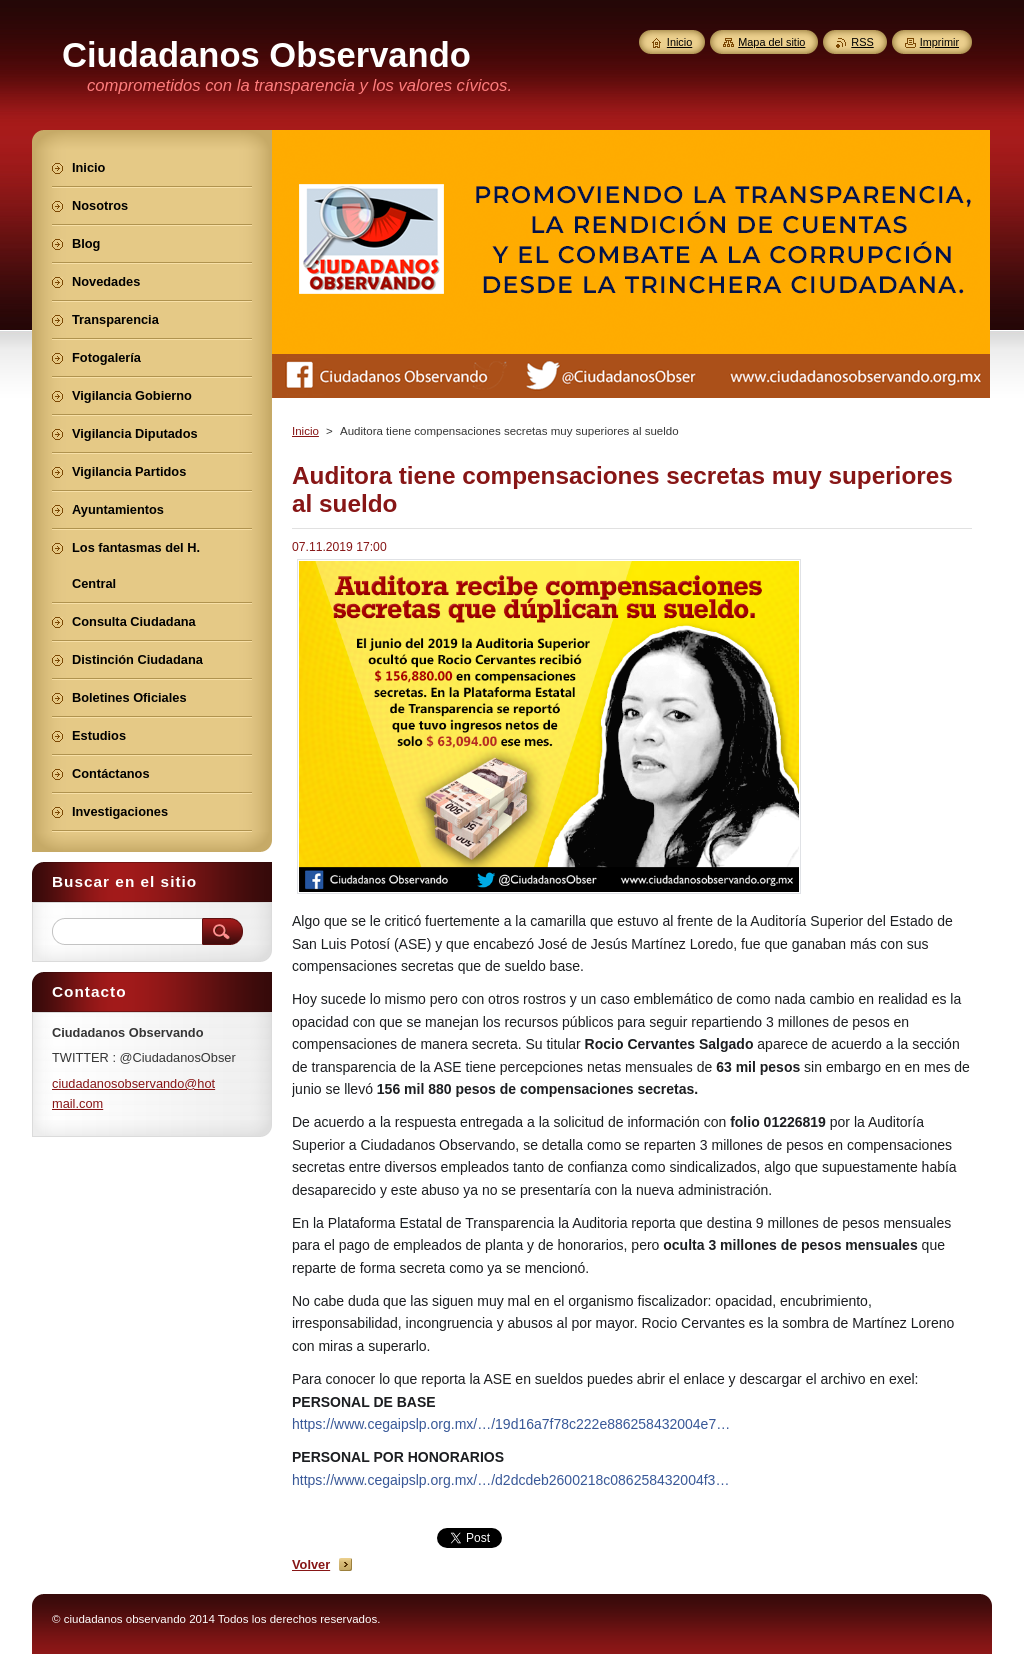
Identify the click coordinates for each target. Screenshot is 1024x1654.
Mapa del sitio (771, 42)
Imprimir (939, 42)
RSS (862, 42)
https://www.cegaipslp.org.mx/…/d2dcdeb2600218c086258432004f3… (510, 1480)
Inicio (305, 431)
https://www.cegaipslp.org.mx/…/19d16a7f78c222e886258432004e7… (511, 1424)
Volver (311, 1564)
